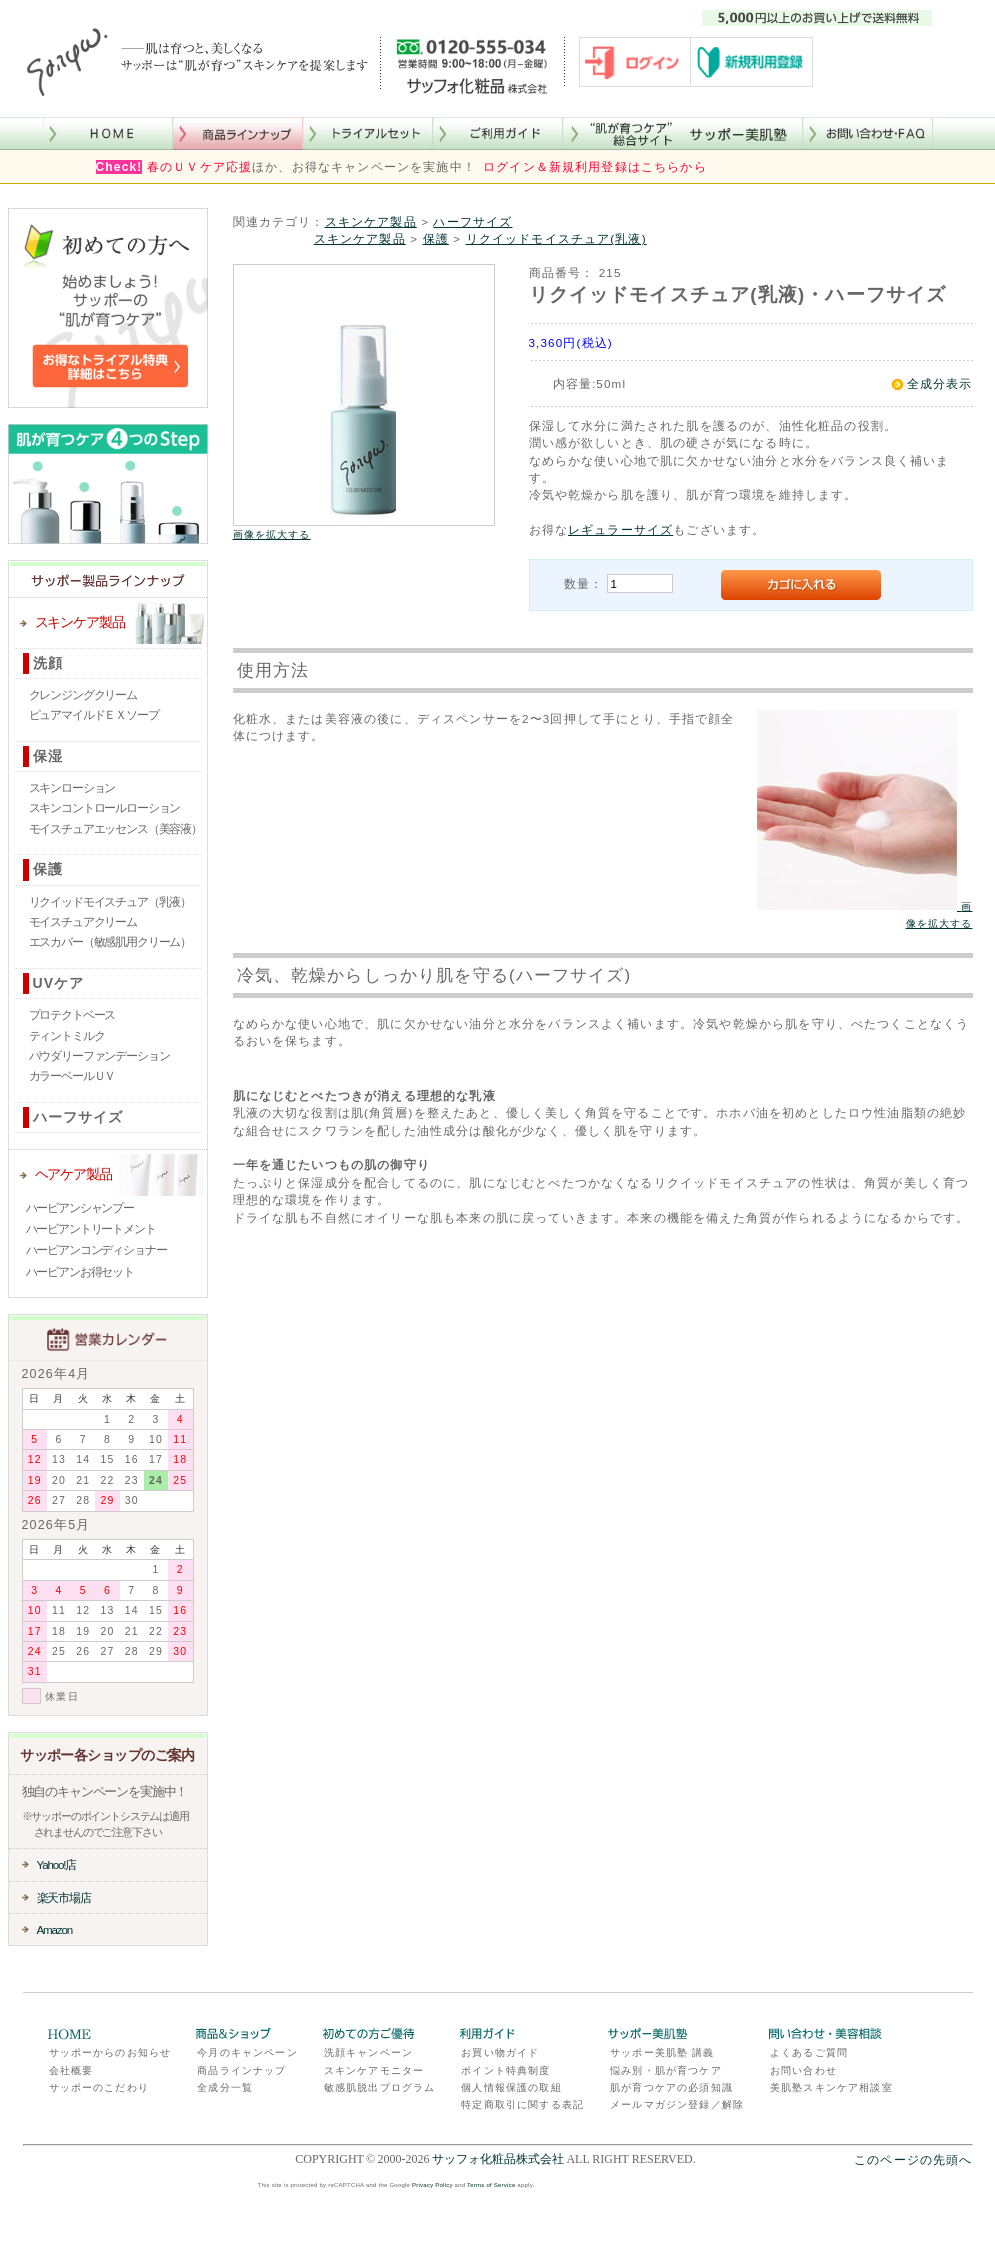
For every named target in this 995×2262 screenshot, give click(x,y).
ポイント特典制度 (505, 2070)
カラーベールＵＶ (72, 1076)
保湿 (48, 756)
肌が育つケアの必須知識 (671, 2087)
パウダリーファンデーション (99, 1056)
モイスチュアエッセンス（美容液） (115, 829)
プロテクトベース (72, 1015)
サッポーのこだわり (99, 2087)
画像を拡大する (272, 534)
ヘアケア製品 (73, 1174)
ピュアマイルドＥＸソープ (94, 715)
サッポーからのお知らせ (110, 2052)
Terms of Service (491, 2185)
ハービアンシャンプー (80, 1208)
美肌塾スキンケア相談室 (831, 2087)
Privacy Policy (432, 2185)
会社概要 (71, 2070)
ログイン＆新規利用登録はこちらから (595, 167)
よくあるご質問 (809, 2052)
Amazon (55, 1929)
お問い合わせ (803, 2070)
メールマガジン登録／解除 (677, 2104)
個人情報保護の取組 (511, 2087)
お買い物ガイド (500, 2052)
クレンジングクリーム (83, 695)
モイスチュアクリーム (83, 922)
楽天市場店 (64, 1897)
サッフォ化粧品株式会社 (498, 2159)
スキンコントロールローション (105, 808)
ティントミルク (67, 1036)
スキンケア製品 (80, 622)
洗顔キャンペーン (368, 2052)
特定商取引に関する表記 (522, 2104)
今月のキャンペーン (247, 2052)
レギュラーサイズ (620, 529)
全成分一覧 (225, 2087)
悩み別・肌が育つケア (666, 2070)
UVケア (59, 983)
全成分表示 (940, 383)
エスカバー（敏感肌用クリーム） (110, 942)
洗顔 (48, 663)
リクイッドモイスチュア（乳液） (110, 902)
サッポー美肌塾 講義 (662, 2052)
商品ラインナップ (241, 2070)
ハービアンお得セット (80, 1272)
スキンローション (72, 788)
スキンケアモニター (374, 2070)
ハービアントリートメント (91, 1229)
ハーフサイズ (78, 1117)
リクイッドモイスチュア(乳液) (556, 238)
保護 (48, 869)
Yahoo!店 (57, 1864)
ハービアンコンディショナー (96, 1250)
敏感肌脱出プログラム (380, 2087)
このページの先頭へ (913, 2159)
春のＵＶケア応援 (199, 167)
